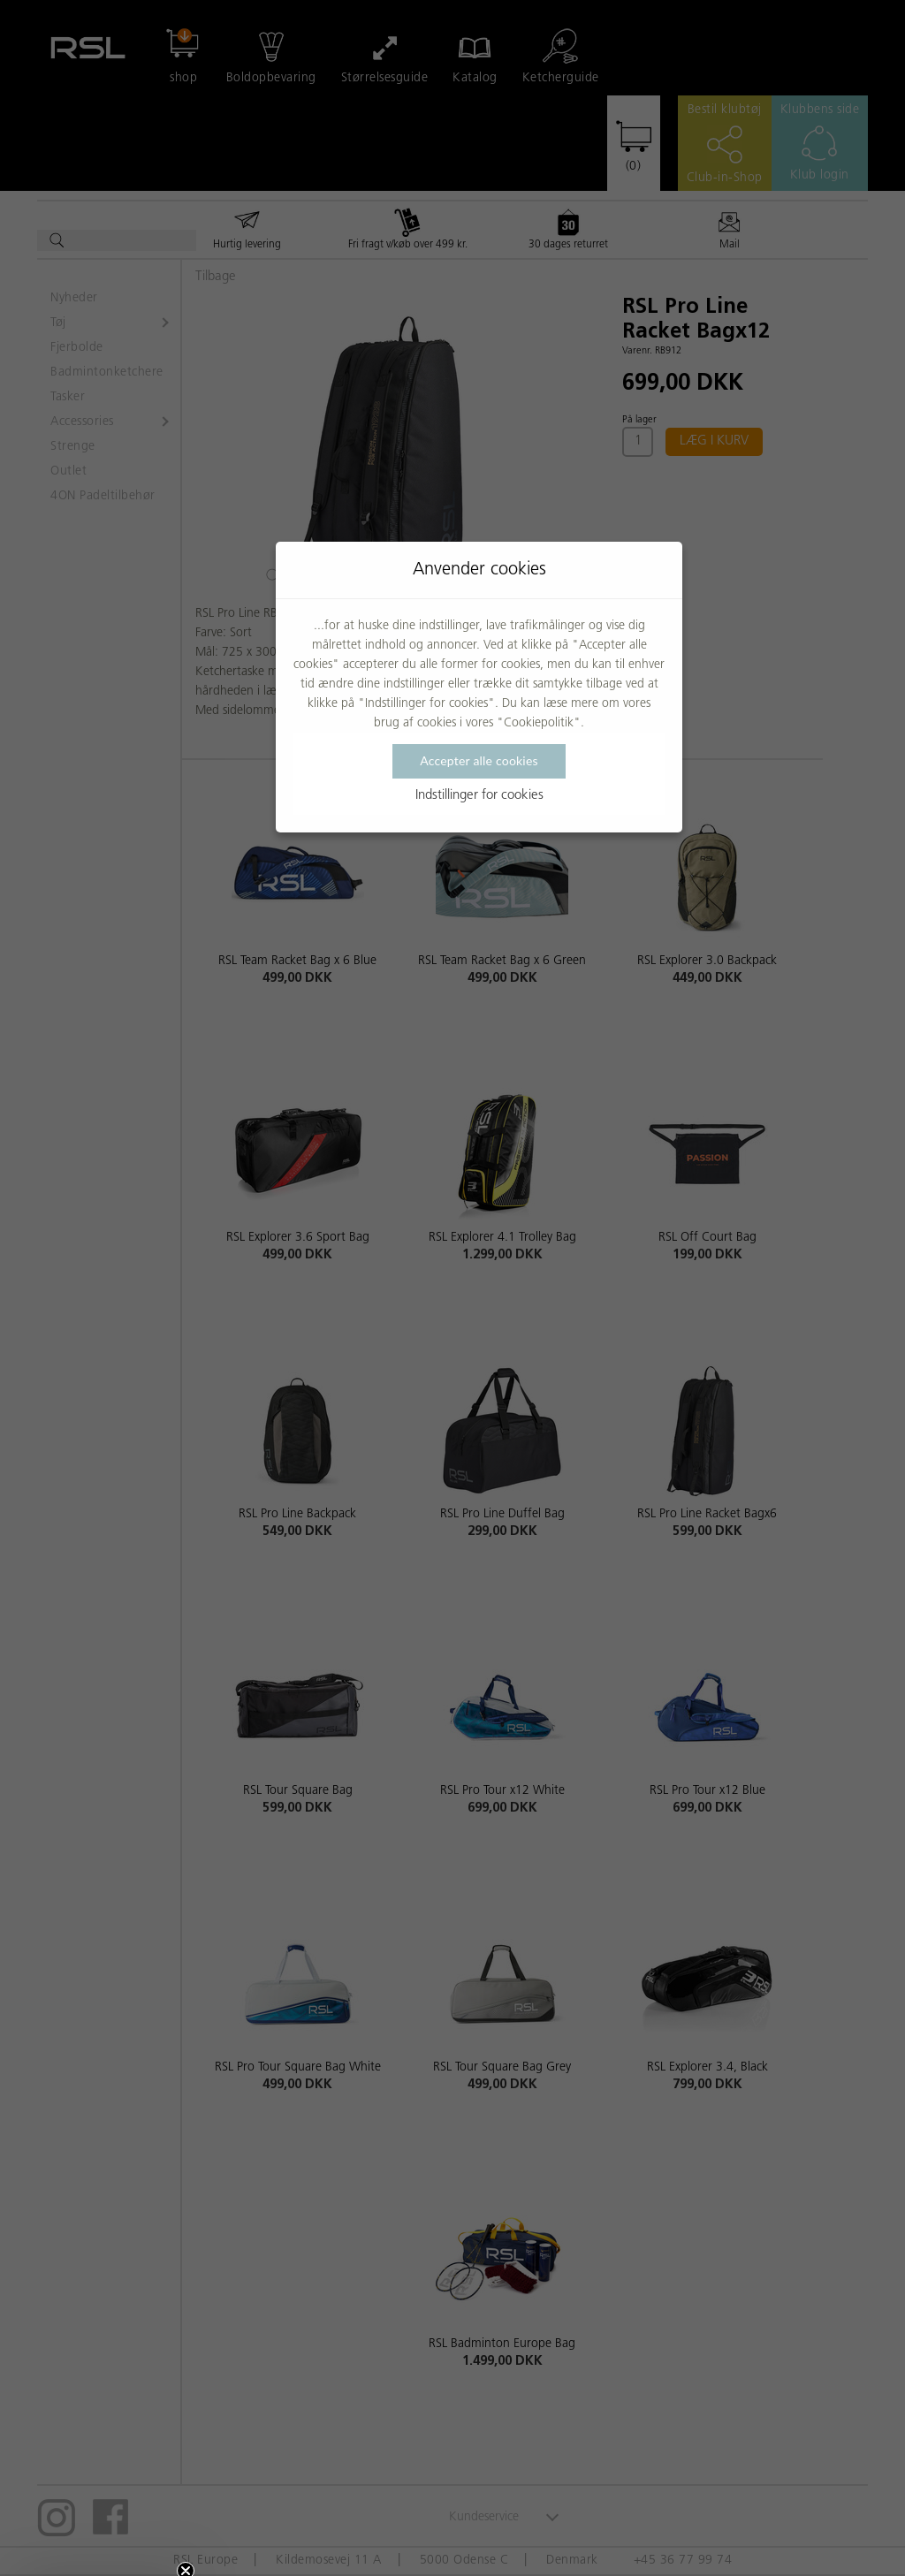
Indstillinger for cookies (479, 795)
